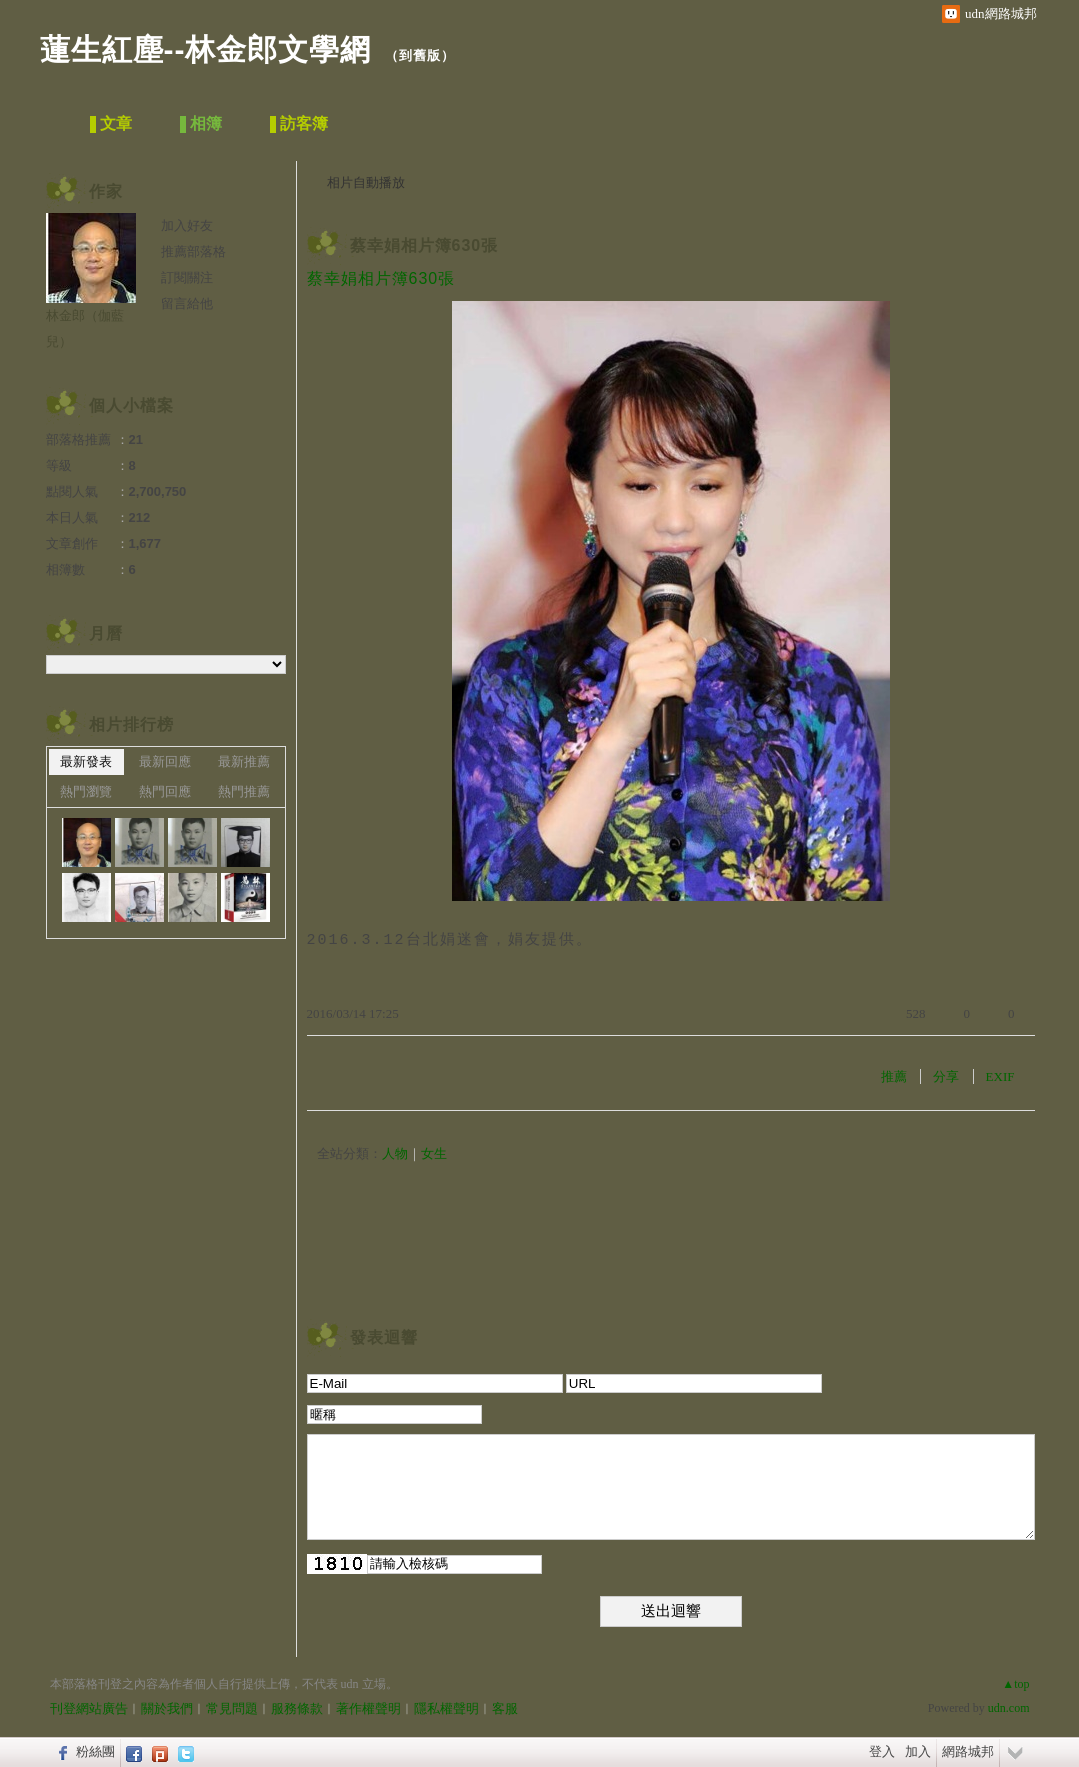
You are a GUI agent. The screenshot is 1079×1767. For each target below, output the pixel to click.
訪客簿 (304, 123)
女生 (434, 1153)
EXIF (1000, 1076)
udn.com (1009, 1708)
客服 (505, 1708)
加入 (918, 1751)
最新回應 (165, 761)
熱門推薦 (244, 791)
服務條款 (297, 1708)
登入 (882, 1751)
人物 (395, 1153)
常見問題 (232, 1708)
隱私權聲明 (446, 1708)
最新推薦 (244, 761)
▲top (1015, 1684)
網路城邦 (968, 1751)
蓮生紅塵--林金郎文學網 (206, 49)
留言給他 (187, 303)
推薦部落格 (193, 251)
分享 (946, 1076)
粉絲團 (95, 1751)
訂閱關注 (187, 277)
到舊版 (420, 55)
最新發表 (86, 761)
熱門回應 (165, 791)
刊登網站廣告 (89, 1708)
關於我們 (167, 1708)
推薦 (894, 1076)
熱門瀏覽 (86, 791)
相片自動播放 (366, 182)
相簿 (206, 123)
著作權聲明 (368, 1708)
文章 (116, 123)
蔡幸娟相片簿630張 (424, 245)
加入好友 (187, 225)
